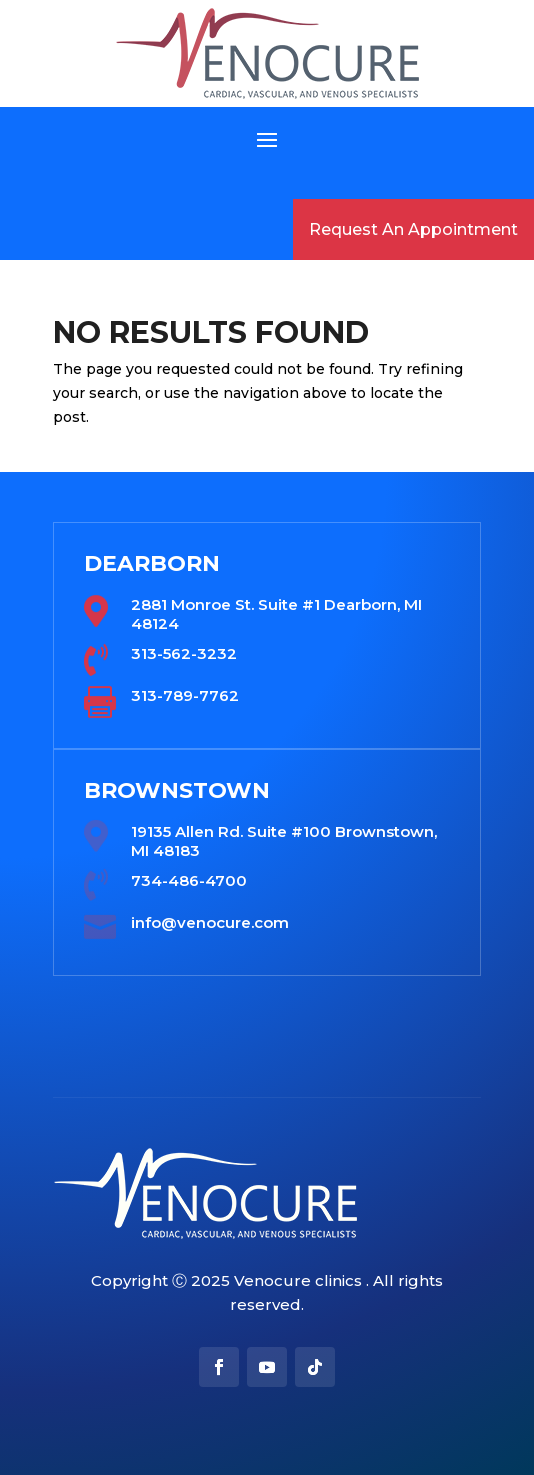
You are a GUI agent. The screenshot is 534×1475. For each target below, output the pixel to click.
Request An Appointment (413, 229)
